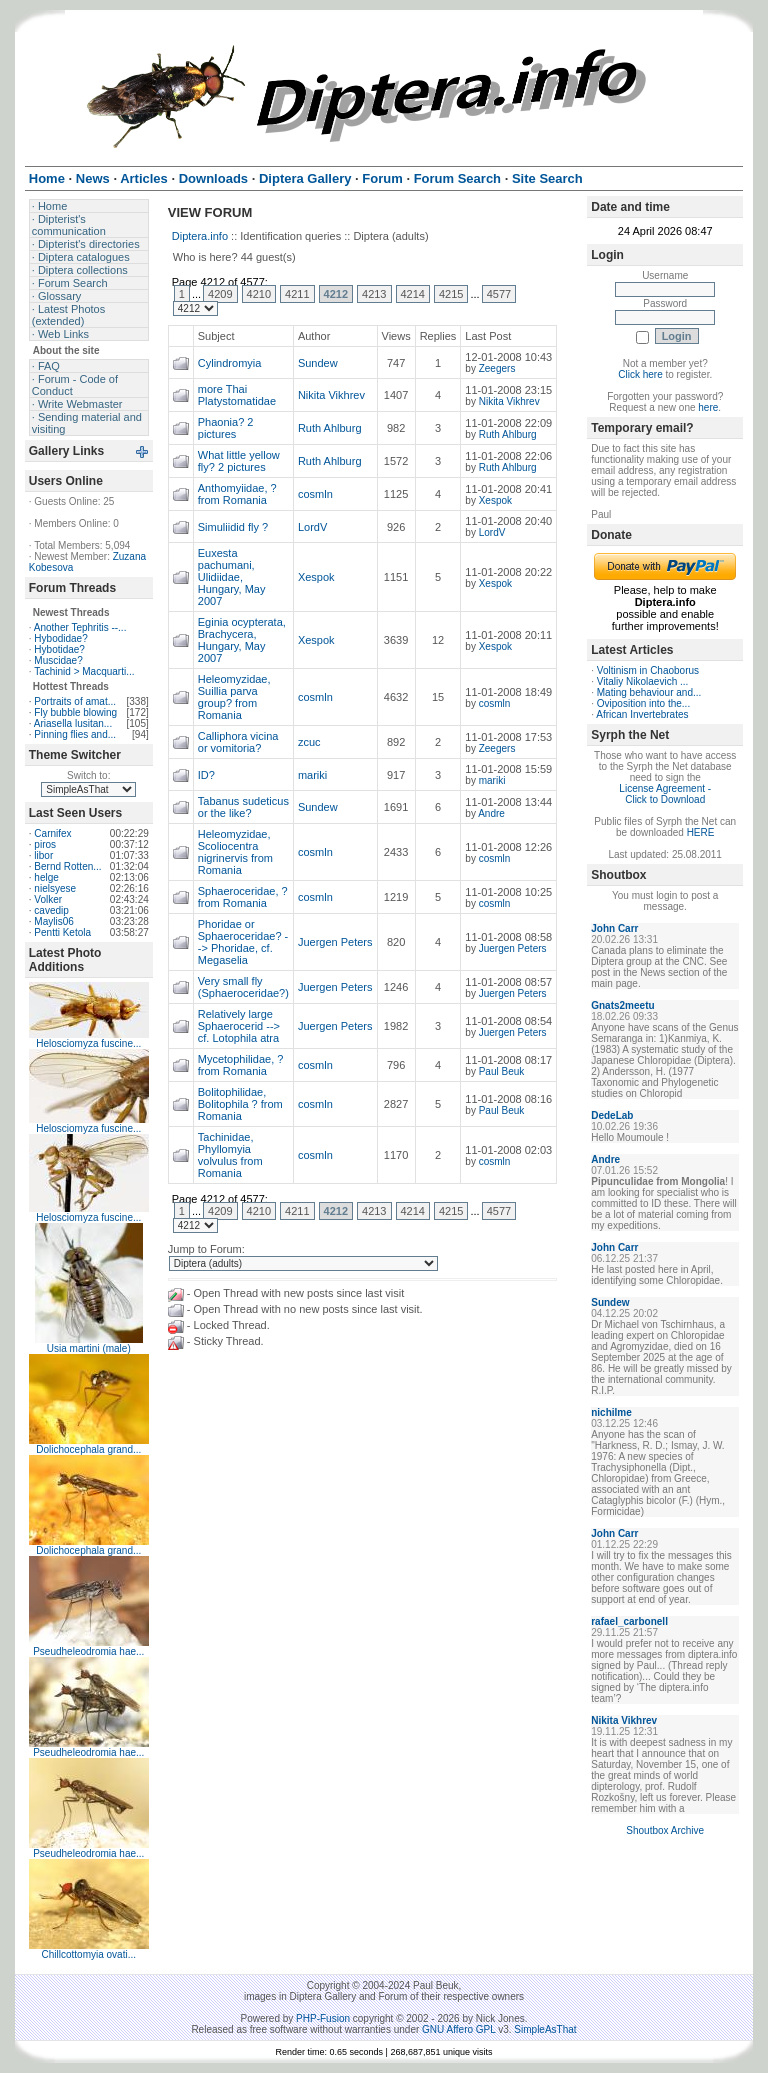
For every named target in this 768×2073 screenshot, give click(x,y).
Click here (640, 374)
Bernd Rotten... (67, 866)
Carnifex (52, 833)
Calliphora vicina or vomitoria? (238, 742)
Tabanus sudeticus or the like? (243, 807)
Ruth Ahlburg (330, 428)
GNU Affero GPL (458, 2029)
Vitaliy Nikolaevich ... (643, 681)
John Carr (614, 928)
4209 (220, 294)
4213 (374, 294)
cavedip (51, 910)
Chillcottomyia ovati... (89, 1954)
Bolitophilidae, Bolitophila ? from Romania (240, 1104)
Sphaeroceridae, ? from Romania (243, 897)
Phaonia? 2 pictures (226, 428)
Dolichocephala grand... (88, 1449)
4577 (499, 294)
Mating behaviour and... (649, 692)
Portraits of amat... (75, 701)
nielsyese (55, 888)
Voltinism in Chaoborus (648, 670)
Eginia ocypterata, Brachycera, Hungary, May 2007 (242, 640)
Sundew (318, 363)
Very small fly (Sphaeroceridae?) (243, 987)
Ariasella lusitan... (73, 723)
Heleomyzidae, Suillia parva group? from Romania (234, 697)
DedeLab (612, 1115)
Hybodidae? (60, 638)
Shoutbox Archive (665, 1830)
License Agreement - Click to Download (665, 794)
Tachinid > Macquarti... (84, 671)
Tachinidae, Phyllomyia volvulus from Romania (230, 1155)
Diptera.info (200, 236)
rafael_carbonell (629, 1621)
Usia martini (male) (89, 1348)
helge (46, 877)
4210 (259, 294)
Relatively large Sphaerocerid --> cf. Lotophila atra (239, 1026)
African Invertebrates (642, 714)
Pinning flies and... (75, 734)
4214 (413, 294)
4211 (297, 294)
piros (45, 844)
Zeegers (497, 368)
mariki (312, 775)
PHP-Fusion (323, 2018)
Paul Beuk (502, 1071)
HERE (701, 832)
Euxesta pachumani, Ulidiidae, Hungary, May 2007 (232, 577)
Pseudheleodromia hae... (88, 1651)
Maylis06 (53, 921)
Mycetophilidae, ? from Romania (241, 1065)
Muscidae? (58, 660)
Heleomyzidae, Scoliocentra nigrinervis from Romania (235, 852)
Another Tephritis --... (80, 627)
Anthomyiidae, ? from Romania (237, 494)
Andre (491, 813)
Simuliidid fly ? (233, 527)
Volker (48, 899)
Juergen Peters (335, 942)
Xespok (495, 500)
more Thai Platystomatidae (237, 395)
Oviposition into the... (643, 703)
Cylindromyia (230, 363)
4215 (451, 294)
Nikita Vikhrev (331, 395)
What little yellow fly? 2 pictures (239, 461)
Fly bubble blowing (75, 712)
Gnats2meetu (622, 1005)
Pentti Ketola (62, 932)
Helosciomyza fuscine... (88, 1043)
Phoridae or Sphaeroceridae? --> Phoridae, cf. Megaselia (243, 942)
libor (43, 855)
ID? (206, 775)
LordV (312, 527)
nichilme (611, 1412)
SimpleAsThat (545, 2029)
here (708, 407)
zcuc (309, 742)
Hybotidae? (59, 649)
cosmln (315, 494)
